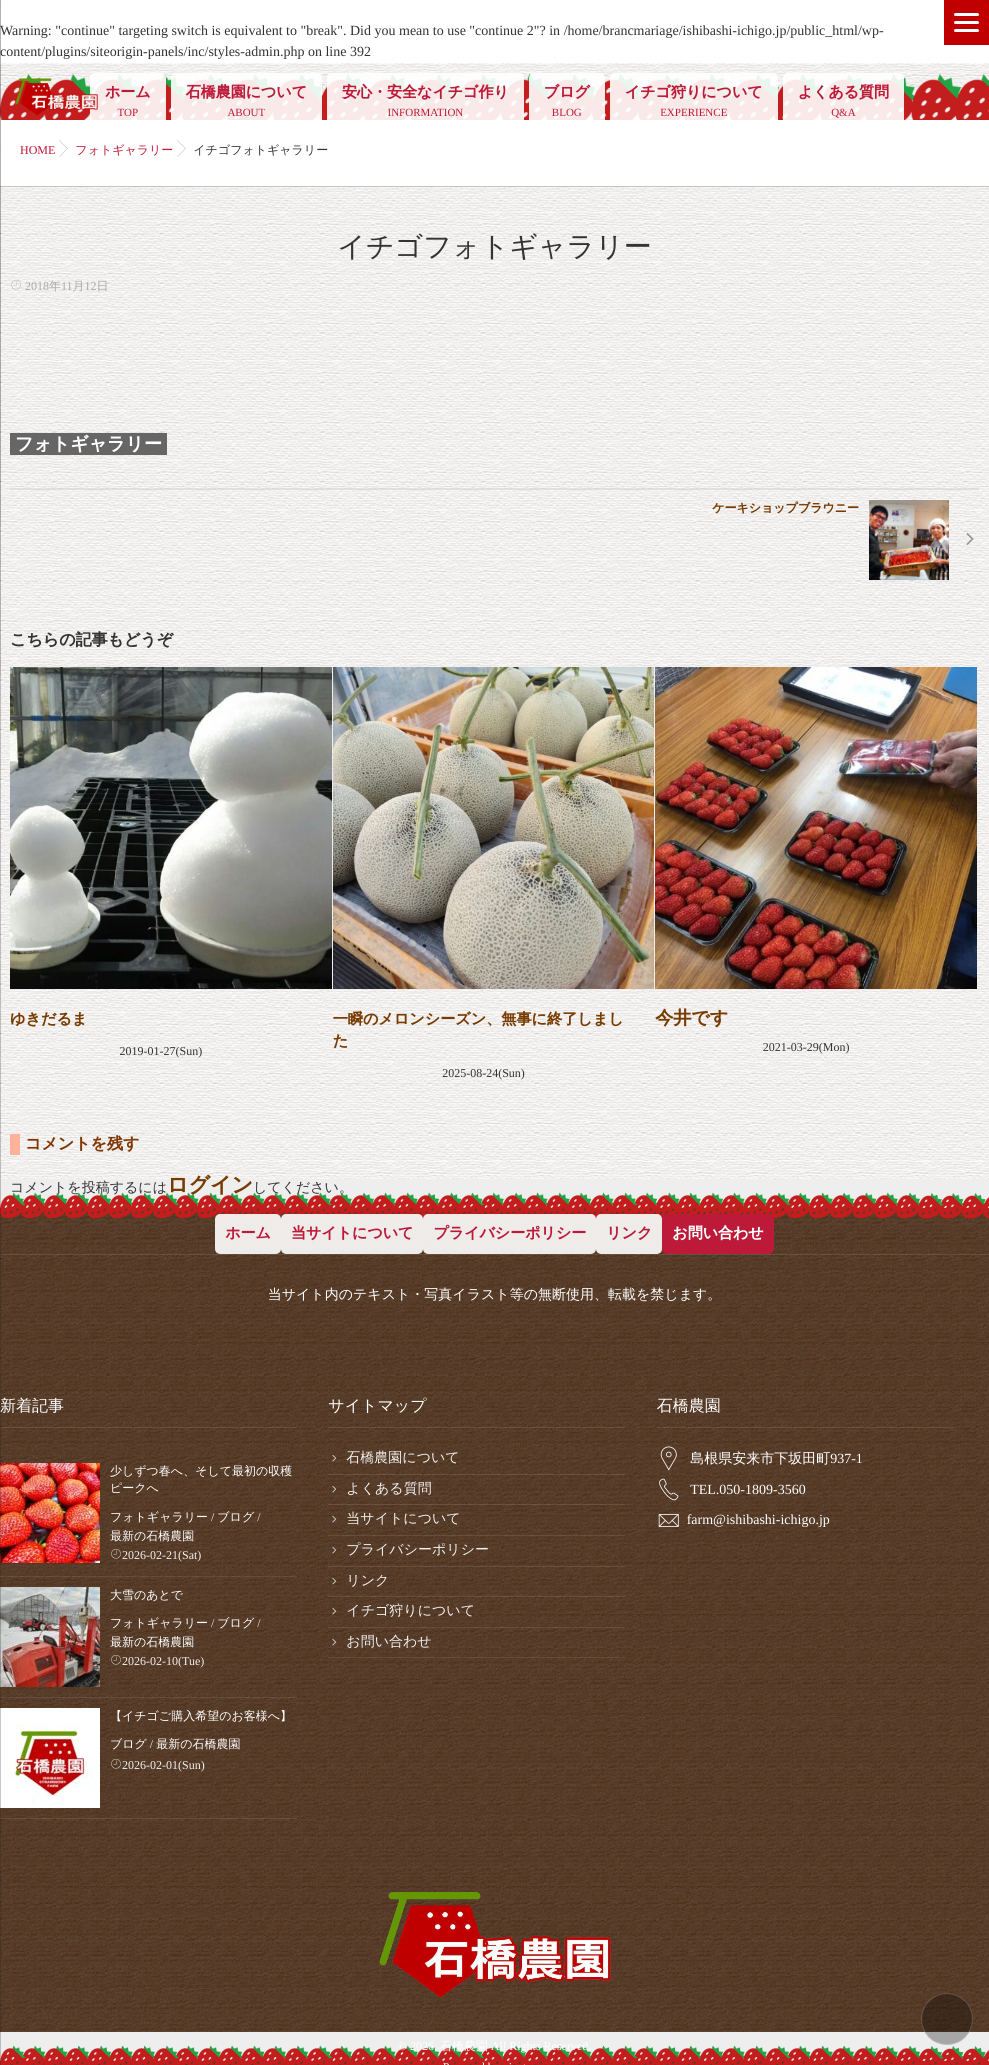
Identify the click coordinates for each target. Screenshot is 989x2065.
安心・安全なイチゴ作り (425, 104)
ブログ (567, 104)
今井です (691, 1018)
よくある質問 (843, 104)
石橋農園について (246, 104)
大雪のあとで (146, 1586)
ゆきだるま (56, 1018)
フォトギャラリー (88, 444)
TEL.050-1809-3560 (747, 1482)
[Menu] (966, 22)
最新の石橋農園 (152, 1527)
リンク (629, 1226)
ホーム (128, 104)
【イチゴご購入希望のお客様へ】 (201, 1707)
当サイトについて (352, 1226)
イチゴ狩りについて (694, 104)
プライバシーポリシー (509, 1226)
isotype (526, 2031)
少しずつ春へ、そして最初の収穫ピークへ (201, 1471)
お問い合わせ (717, 1226)
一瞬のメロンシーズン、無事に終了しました (478, 1027)
